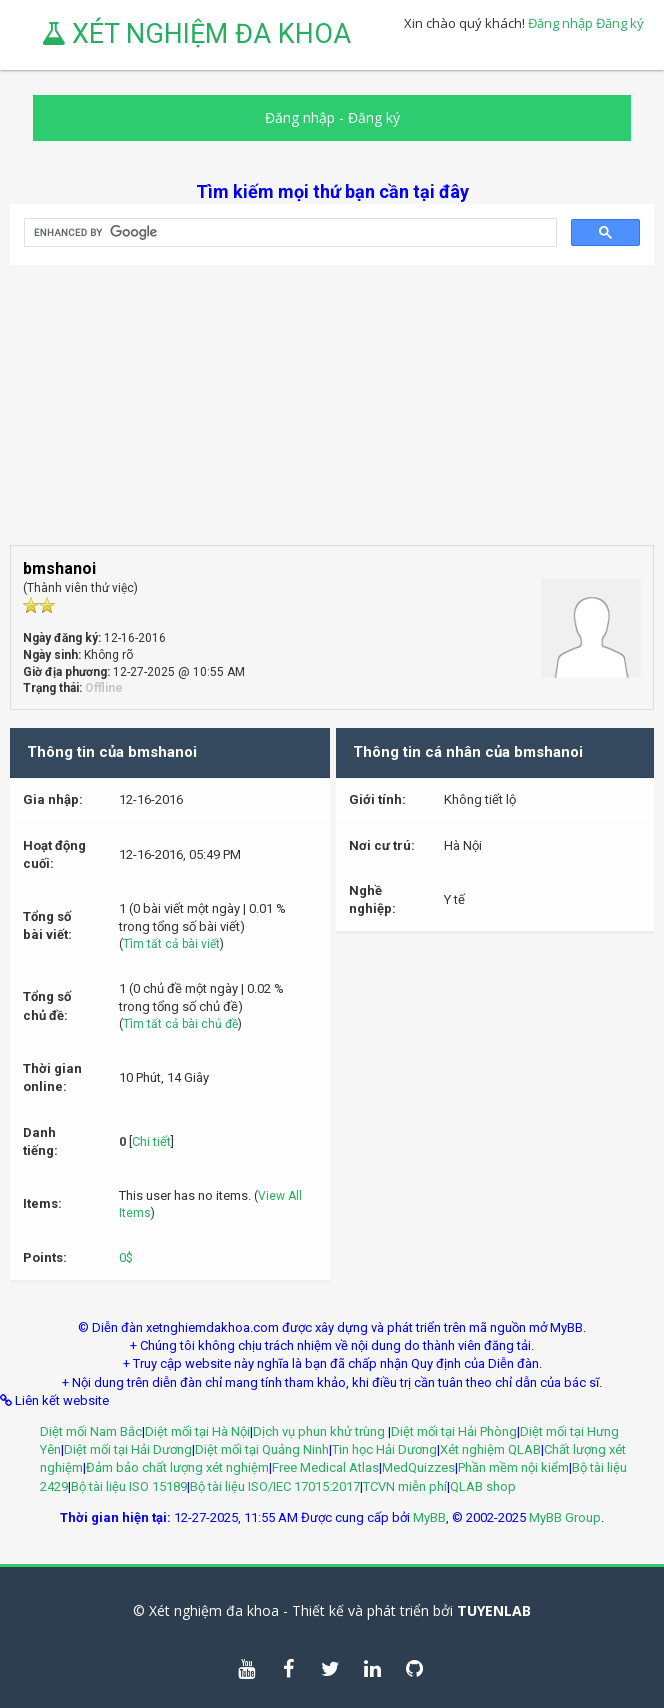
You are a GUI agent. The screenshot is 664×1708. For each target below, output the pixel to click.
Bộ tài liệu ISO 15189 (129, 1486)
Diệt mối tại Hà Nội (197, 1431)
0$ (126, 1257)
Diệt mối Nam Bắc (91, 1431)
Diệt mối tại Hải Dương (128, 1449)
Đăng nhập (560, 23)
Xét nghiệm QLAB (490, 1449)
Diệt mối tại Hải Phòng (454, 1431)
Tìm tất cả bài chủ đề (180, 1024)
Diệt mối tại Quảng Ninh (262, 1449)
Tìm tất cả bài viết (171, 944)
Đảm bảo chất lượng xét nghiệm (177, 1467)
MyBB (429, 1517)
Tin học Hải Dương (384, 1449)
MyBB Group (565, 1517)
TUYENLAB (494, 1610)
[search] (288, 233)
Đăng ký (620, 23)
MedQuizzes (418, 1467)
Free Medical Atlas (325, 1467)
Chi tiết (151, 1141)
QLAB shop (483, 1486)
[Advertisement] (332, 405)
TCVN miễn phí (405, 1486)
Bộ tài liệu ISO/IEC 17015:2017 (275, 1486)
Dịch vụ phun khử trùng (320, 1431)
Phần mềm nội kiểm (513, 1467)
